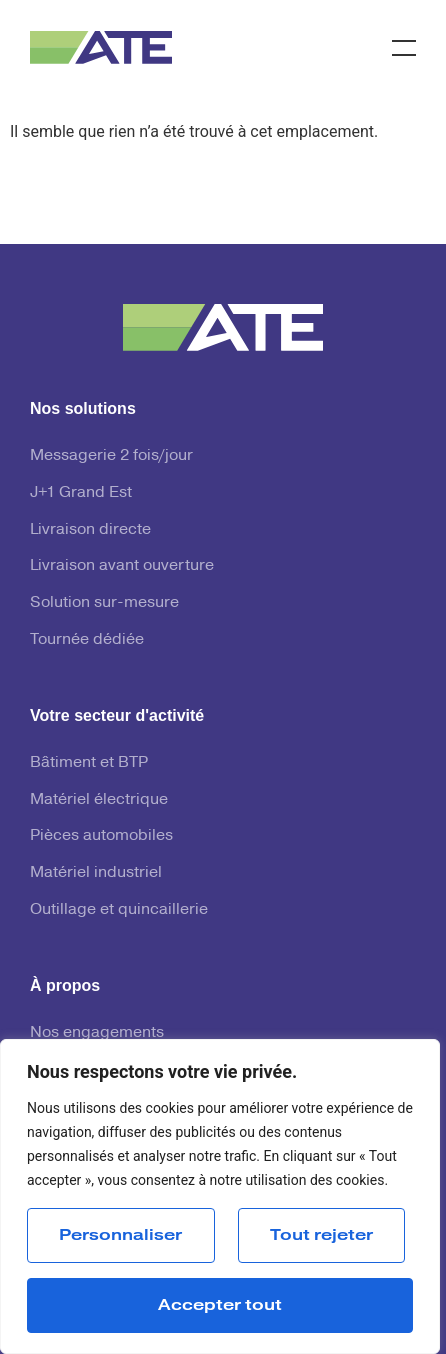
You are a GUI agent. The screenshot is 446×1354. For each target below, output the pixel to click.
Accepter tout (220, 1305)
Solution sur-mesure (104, 602)
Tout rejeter (321, 1235)
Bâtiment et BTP (89, 762)
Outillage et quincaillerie (119, 909)
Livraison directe (90, 529)
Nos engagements (97, 1032)
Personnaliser (120, 1235)
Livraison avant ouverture (122, 565)
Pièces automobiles (101, 835)
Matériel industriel (96, 872)
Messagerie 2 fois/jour (111, 455)
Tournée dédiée (87, 639)
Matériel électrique (99, 799)
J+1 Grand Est (81, 492)
